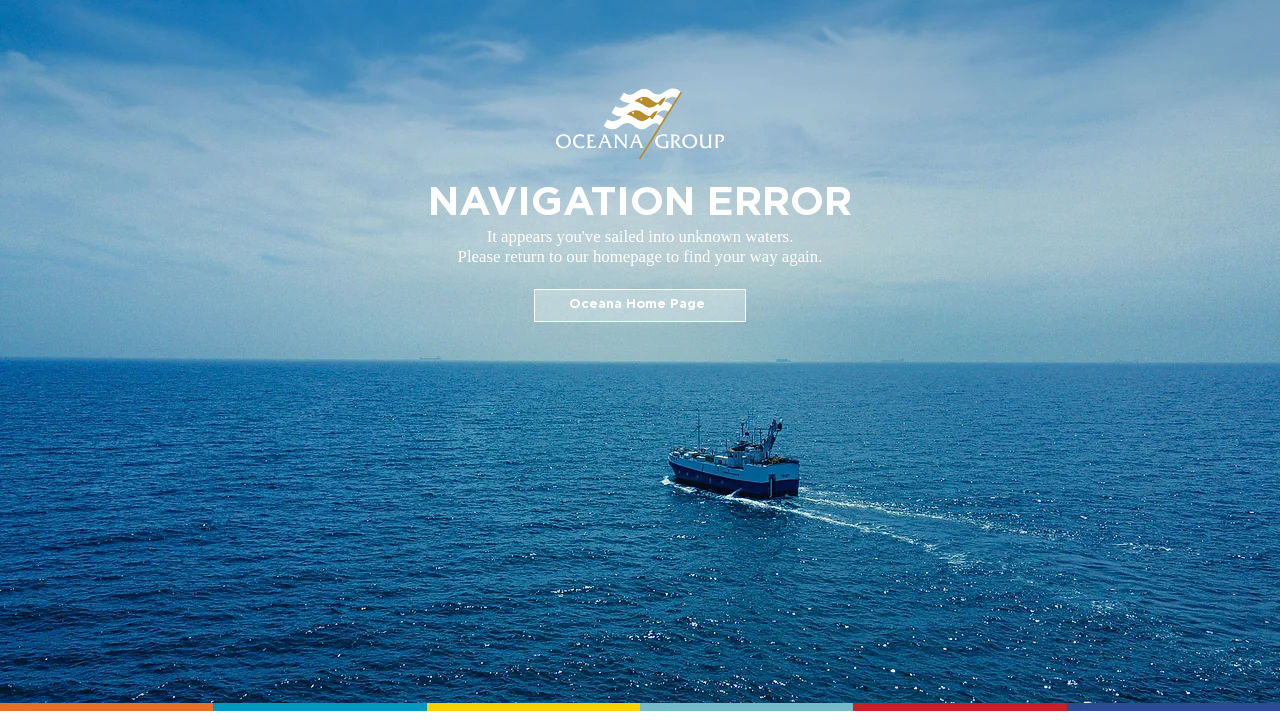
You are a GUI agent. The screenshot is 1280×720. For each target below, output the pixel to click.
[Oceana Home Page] (640, 305)
